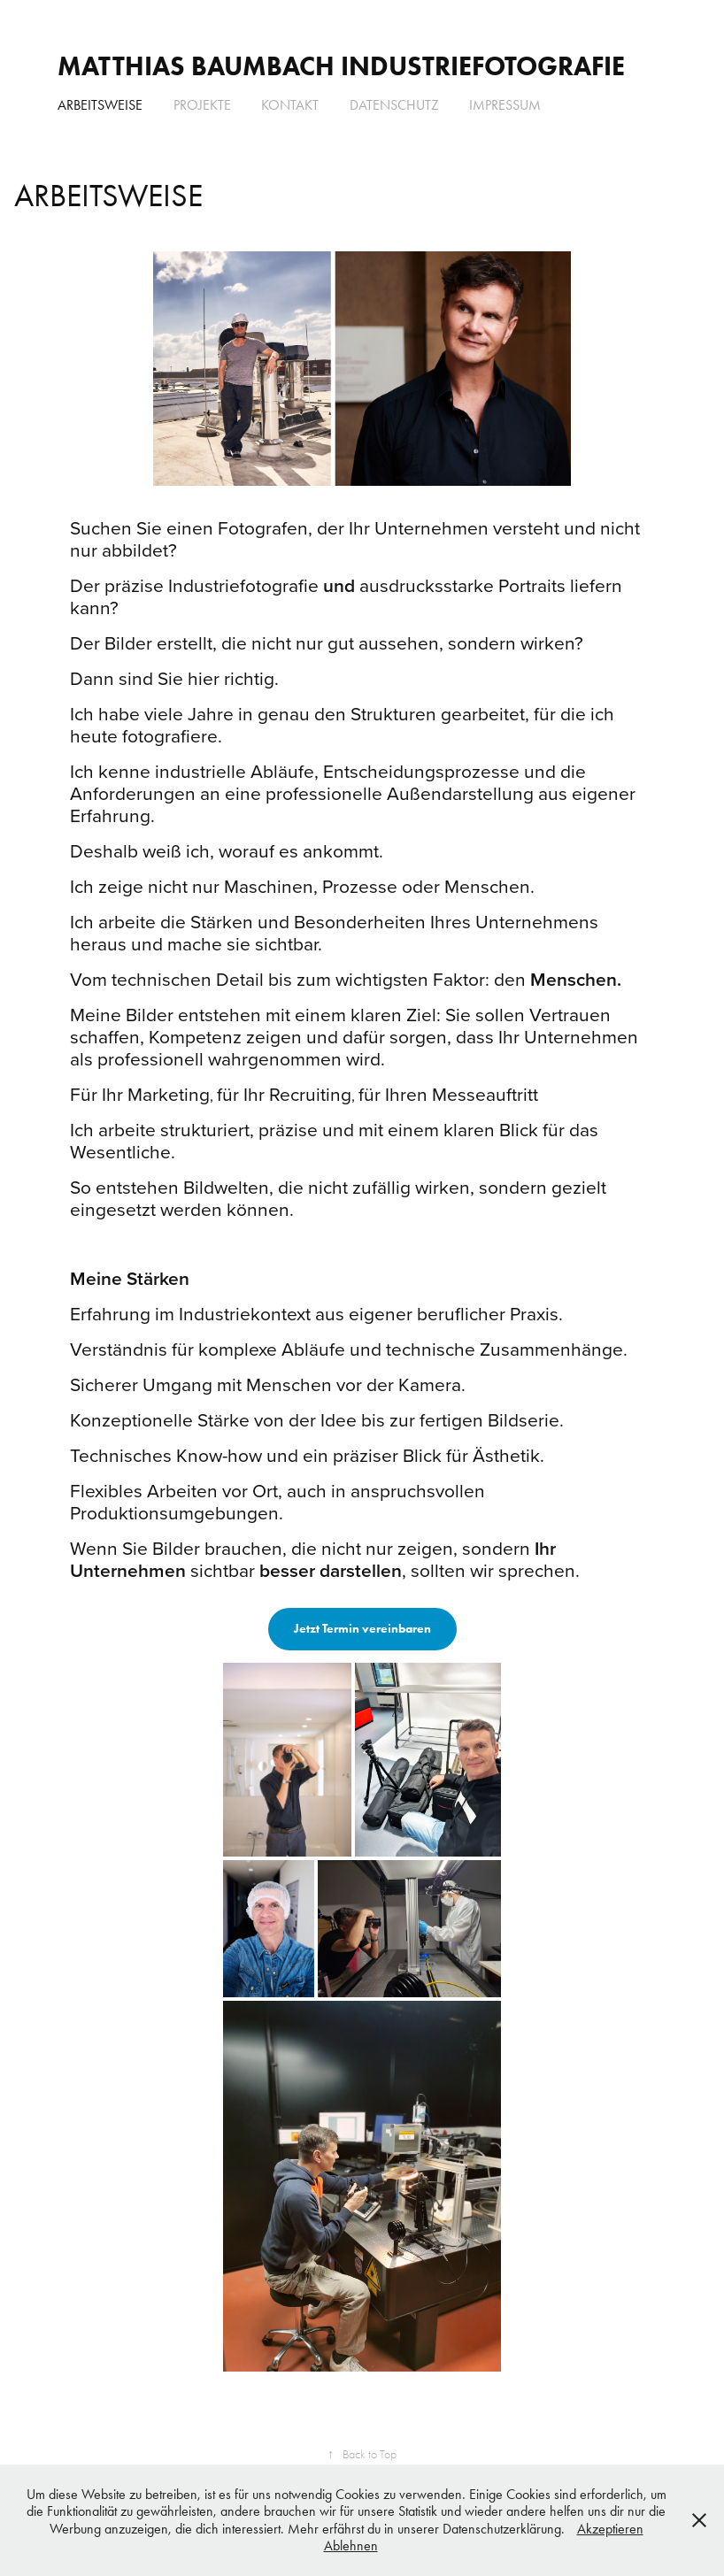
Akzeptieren (610, 2528)
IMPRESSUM (505, 104)
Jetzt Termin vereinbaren (362, 1628)
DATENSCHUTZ (394, 104)
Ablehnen (351, 2545)
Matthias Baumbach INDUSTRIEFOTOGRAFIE (341, 66)
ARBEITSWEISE (100, 104)
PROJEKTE (202, 104)
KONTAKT (290, 104)
